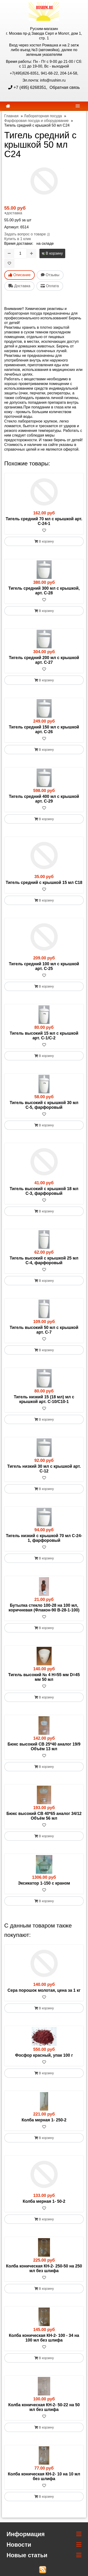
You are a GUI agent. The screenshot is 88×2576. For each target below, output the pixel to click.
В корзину (52, 253)
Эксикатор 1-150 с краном (44, 1883)
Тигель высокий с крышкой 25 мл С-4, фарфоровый (44, 1260)
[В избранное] (9, 263)
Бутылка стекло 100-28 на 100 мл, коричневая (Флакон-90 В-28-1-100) (44, 1607)
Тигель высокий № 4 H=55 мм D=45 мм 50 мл (44, 1677)
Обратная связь (64, 87)
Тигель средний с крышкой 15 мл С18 (44, 882)
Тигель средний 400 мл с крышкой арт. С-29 (44, 798)
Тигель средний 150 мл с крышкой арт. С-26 (44, 729)
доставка (14, 213)
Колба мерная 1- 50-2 (44, 2201)
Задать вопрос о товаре (25, 234)
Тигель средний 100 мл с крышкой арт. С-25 (44, 966)
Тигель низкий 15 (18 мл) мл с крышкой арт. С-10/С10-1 (44, 1399)
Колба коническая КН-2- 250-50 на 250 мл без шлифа (44, 2268)
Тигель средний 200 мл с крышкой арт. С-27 (44, 660)
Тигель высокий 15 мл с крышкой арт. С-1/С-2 (44, 1035)
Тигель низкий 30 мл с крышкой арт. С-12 (44, 1468)
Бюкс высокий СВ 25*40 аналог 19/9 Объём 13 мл (44, 1746)
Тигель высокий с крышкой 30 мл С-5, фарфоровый (44, 1105)
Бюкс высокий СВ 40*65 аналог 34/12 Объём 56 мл (43, 1816)
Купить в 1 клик (17, 239)
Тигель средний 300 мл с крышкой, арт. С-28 (44, 590)
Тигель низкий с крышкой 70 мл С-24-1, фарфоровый (44, 1538)
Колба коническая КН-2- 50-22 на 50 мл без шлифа (44, 2407)
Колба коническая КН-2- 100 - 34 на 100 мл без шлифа (44, 2337)
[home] (8, 106)
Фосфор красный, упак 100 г (44, 2055)
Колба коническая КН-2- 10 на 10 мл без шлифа (44, 2476)
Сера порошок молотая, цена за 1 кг (44, 1990)
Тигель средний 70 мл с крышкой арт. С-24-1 (44, 521)
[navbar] (77, 106)
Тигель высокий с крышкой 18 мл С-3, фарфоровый (44, 1191)
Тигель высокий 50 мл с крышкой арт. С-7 (44, 1330)
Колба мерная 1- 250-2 (44, 2120)
